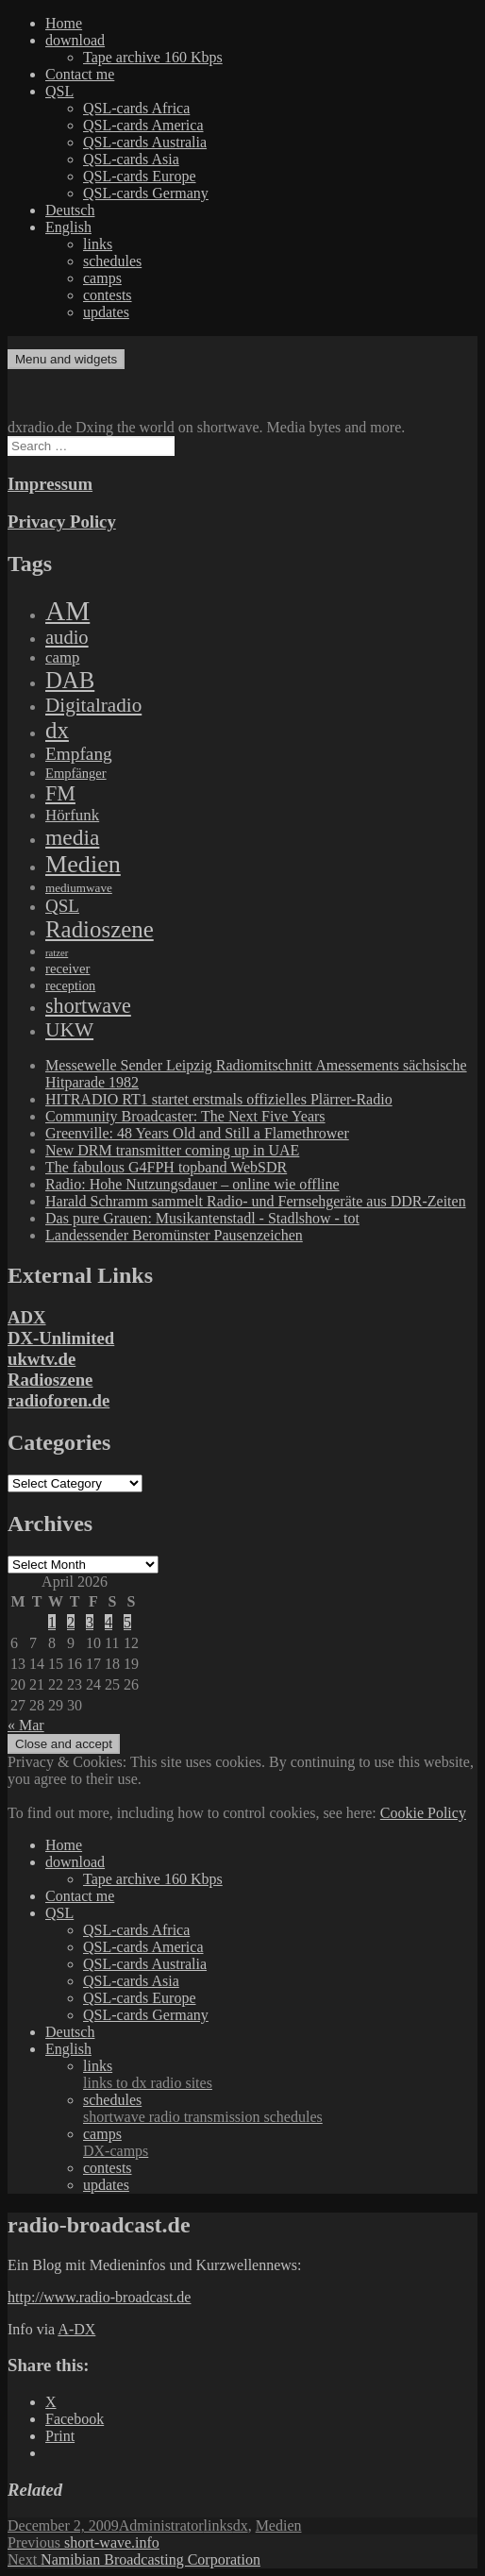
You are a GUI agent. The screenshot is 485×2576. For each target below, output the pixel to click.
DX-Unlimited (61, 1338)
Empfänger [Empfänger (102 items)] (76, 773)
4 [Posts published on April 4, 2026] (108, 1622)
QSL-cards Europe (139, 176)
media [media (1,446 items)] (72, 837)
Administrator (161, 2525)
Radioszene (50, 1379)
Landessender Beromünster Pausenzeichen (174, 1235)
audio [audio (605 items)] (67, 637)
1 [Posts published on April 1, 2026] (52, 1622)
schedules (112, 261)
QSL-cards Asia (131, 159)
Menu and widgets (66, 359)
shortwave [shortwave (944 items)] (88, 1006)
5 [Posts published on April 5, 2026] (127, 1622)
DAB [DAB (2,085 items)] (69, 680)
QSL (59, 91)
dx (240, 2525)
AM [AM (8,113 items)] (67, 611)
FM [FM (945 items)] (60, 793)
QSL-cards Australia (145, 142)
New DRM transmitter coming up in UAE (172, 1150)
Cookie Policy (423, 1813)
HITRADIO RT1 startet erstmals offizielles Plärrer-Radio (219, 1099)
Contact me (79, 74)
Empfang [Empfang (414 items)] (78, 754)
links (97, 244)
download (75, 40)
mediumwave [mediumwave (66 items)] (78, 888)
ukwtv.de (41, 1359)
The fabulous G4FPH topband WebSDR (166, 1167)
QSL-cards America (143, 125)
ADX (27, 1317)
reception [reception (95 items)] (70, 985)
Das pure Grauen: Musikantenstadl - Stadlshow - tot (202, 1218)
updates (106, 312)
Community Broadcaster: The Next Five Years (185, 1116)
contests (107, 295)
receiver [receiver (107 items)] (67, 968)
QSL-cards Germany (146, 193)
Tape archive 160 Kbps (153, 57)
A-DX (76, 2329)
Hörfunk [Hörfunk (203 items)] (72, 815)
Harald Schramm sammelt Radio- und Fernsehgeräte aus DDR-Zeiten (255, 1201)
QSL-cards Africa (136, 108)
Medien (279, 2525)
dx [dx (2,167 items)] (57, 730)
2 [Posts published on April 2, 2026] (71, 1622)
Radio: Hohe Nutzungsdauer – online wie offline (192, 1184)
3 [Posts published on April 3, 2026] (89, 1622)
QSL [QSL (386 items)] (62, 906)
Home (63, 23)
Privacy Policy (62, 521)
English (68, 227)
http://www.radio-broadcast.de (99, 2297)
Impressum (50, 484)
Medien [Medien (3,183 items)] (83, 864)
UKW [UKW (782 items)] (69, 1030)
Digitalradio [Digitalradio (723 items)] (93, 705)
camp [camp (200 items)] (62, 657)
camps (102, 278)
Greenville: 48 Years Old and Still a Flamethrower (197, 1133)
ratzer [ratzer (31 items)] (56, 953)
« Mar (26, 1725)
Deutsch (69, 210)
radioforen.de (58, 1400)
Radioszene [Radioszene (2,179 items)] (99, 929)
